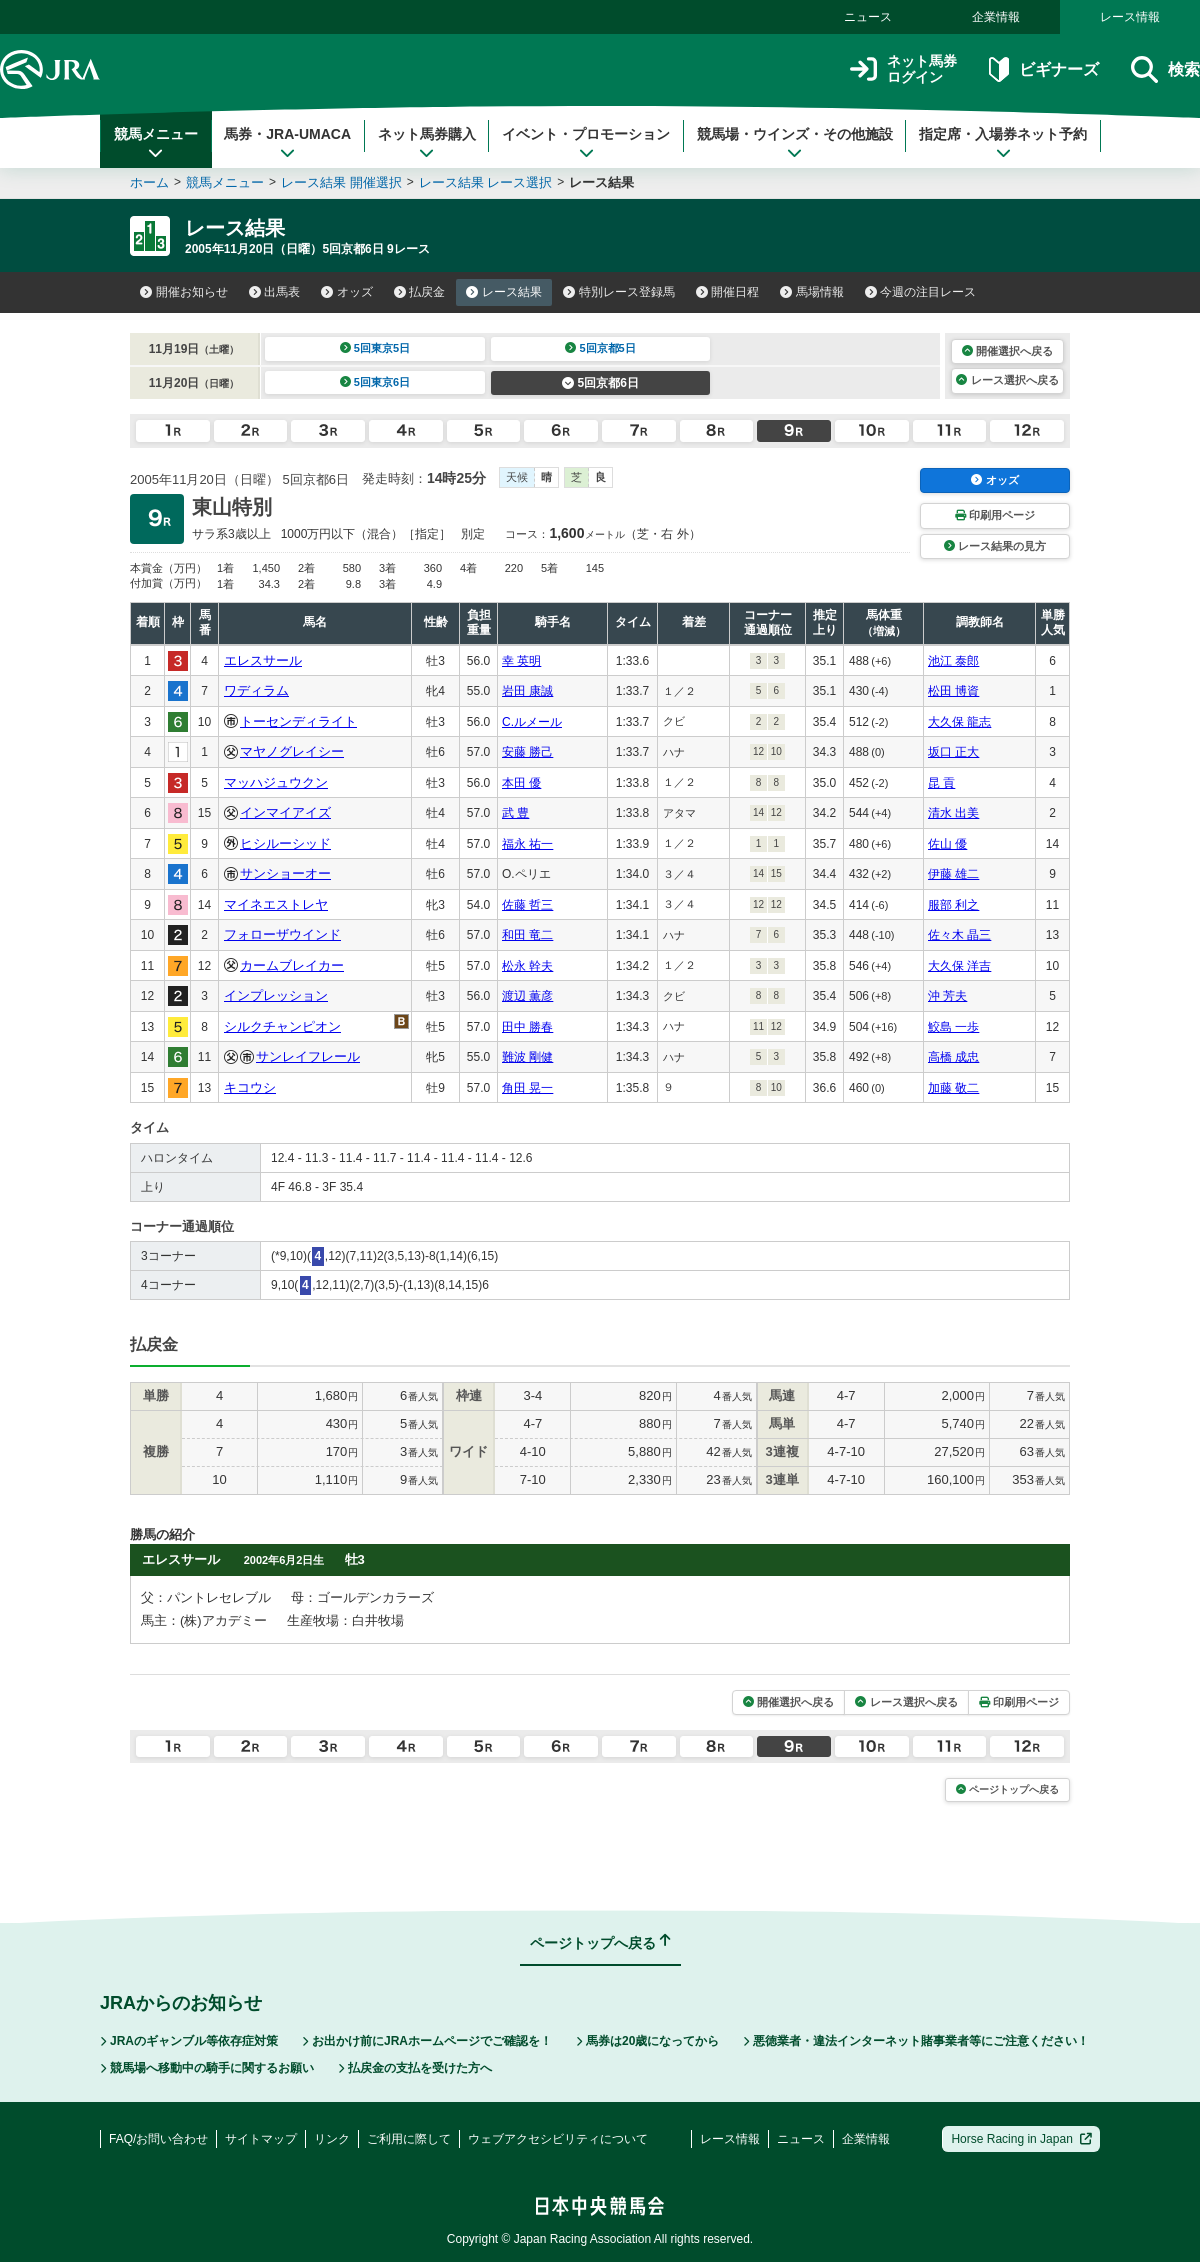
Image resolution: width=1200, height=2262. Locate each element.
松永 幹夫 (527, 966)
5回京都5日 (600, 348)
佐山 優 (947, 844)
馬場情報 (812, 292)
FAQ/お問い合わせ (158, 2139)
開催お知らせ (184, 292)
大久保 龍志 (959, 722)
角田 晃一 (527, 1088)
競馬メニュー (156, 143)
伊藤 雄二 (953, 874)
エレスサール (263, 660)
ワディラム (256, 690)
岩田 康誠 (527, 691)
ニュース (868, 17)
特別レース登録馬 (619, 292)
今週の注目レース (921, 292)
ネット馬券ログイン (903, 69)
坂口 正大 (953, 752)
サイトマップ (261, 2139)
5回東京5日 (375, 348)
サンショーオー (285, 873)
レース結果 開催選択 (341, 182)
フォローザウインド (282, 934)
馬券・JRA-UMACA (287, 143)
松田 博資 (953, 691)
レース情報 (1130, 17)
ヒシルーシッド (285, 843)
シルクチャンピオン (282, 1026)
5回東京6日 (375, 382)
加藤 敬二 (953, 1088)
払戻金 (420, 292)
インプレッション (276, 995)
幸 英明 (521, 661)
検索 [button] (1165, 69)
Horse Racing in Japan (1021, 2139)
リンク (332, 2139)
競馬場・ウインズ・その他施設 (795, 143)
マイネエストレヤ (276, 904)
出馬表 (275, 292)
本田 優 (521, 783)
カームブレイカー (292, 965)
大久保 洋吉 (959, 966)
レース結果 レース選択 (486, 182)
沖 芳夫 (947, 996)
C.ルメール (532, 722)
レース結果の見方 (995, 546)
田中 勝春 (527, 1027)
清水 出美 (953, 813)
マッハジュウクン (276, 782)
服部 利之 (953, 905)
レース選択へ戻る (1007, 380)
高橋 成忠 (953, 1057)
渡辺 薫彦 (527, 996)
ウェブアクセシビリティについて (558, 2139)
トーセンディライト (298, 721)
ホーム (149, 182)
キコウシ (250, 1087)
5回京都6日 (600, 383)
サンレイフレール (308, 1056)
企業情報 (996, 17)
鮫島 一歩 (953, 1027)
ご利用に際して (409, 2139)
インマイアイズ (285, 812)
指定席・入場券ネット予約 (1003, 143)
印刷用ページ (995, 515)
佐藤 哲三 (527, 905)
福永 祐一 (527, 844)
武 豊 (515, 813)
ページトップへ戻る (1007, 1789)
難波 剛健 (527, 1057)
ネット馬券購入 (427, 143)
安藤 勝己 (527, 752)
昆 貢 (941, 783)
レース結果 (504, 292)
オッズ (347, 292)
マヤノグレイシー (292, 751)
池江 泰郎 (953, 661)
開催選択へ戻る (1007, 351)
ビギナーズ (1043, 69)
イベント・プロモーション (586, 143)
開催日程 (728, 292)
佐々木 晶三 (959, 935)
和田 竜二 (527, 935)
